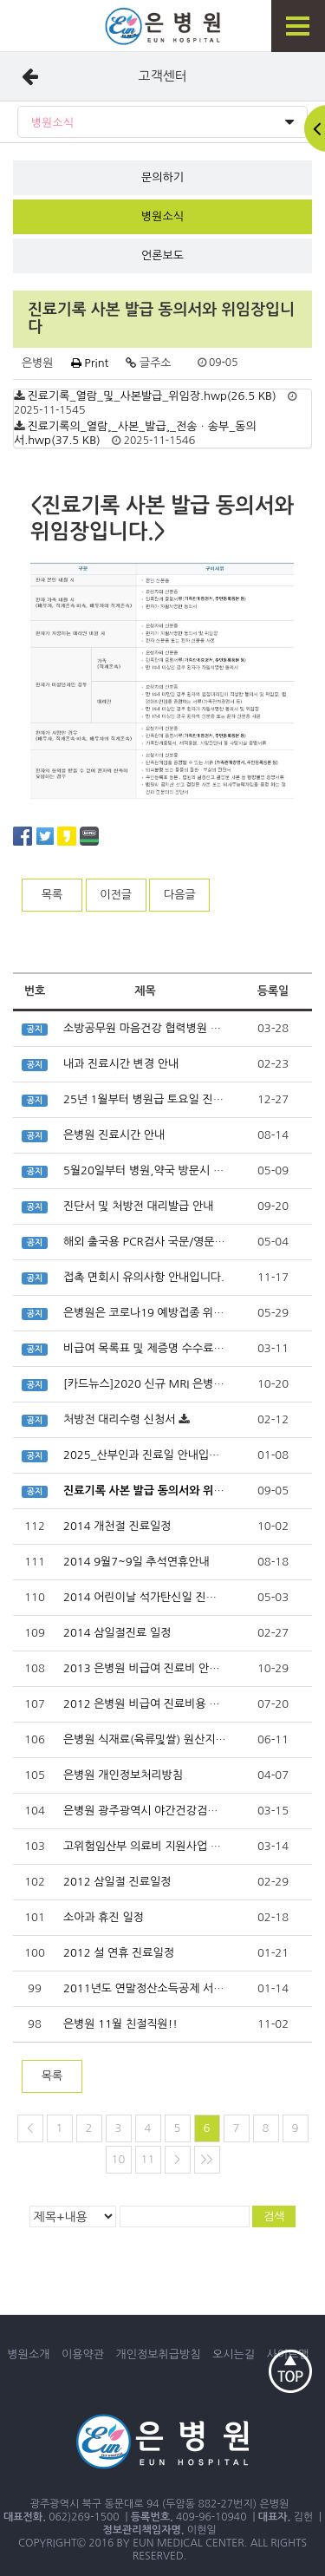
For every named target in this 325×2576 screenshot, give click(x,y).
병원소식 (162, 123)
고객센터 (162, 75)
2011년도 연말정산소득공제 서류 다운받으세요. (178, 1988)
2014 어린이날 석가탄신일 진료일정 (150, 1597)
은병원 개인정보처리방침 (123, 1775)
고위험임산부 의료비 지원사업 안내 (147, 1846)
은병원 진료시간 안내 (114, 1135)
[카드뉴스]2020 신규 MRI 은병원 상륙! (158, 1383)
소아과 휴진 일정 (103, 1917)
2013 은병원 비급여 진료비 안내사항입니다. (169, 1668)
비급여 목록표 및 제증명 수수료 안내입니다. (168, 1348)
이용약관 (83, 2354)
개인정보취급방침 (158, 2354)
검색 (273, 2216)
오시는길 (233, 2354)
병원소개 (29, 2354)
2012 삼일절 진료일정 (117, 1881)
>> (206, 2159)
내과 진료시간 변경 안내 (121, 1063)
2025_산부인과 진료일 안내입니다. (148, 1455)
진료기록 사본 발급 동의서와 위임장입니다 (165, 1490)
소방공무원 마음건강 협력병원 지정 (147, 1028)
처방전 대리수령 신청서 (119, 1419)
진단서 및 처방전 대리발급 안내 (138, 1206)
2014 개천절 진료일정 (117, 1526)
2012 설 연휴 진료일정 (118, 1952)
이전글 (116, 894)
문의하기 (162, 177)
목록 (52, 894)
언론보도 (162, 255)
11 (148, 2159)
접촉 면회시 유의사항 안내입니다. (143, 1277)
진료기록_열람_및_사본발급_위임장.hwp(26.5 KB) (152, 396)
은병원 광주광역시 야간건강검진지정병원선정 (172, 1810)
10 (119, 2159)
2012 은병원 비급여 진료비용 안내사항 (157, 1704)
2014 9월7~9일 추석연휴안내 (136, 1561)
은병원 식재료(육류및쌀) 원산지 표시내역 (162, 1739)
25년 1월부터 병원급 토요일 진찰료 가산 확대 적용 (185, 1099)
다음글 (180, 894)
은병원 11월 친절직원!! (120, 2024)
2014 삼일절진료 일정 (117, 1632)
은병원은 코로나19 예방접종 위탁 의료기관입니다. (184, 1312)
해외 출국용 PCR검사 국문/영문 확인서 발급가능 (179, 1241)
